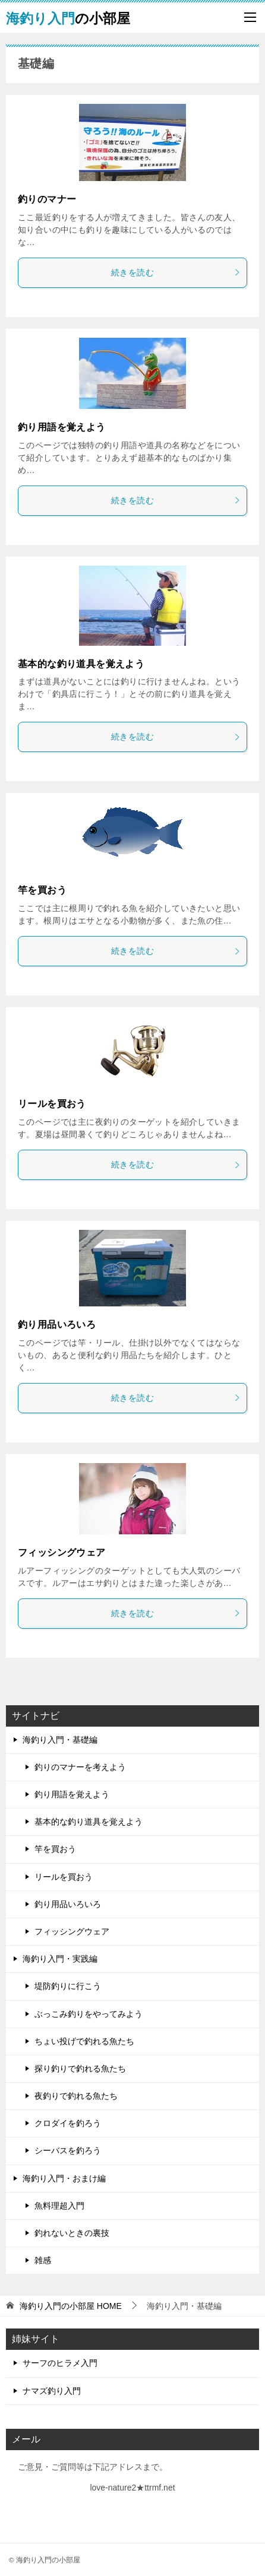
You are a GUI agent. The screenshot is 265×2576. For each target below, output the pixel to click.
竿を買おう (42, 890)
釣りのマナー (47, 199)
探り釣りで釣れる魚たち (80, 2068)
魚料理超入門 (59, 2205)
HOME (71, 2306)
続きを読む (176, 272)
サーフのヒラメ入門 (60, 2363)
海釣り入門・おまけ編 (64, 2178)
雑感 (42, 2260)
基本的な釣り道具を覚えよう (81, 664)
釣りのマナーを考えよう (80, 1767)
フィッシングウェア (62, 1552)
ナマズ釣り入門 (52, 2391)
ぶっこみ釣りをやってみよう (88, 2014)
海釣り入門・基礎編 (60, 1739)
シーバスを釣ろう (67, 2150)
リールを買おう (52, 1104)
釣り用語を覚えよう (62, 427)
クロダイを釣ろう (67, 2123)
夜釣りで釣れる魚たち (76, 2096)
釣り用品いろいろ (57, 1324)
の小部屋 (68, 17)
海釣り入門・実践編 (60, 1958)
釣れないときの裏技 (71, 2233)
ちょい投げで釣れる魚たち (84, 2041)
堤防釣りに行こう (67, 1986)
